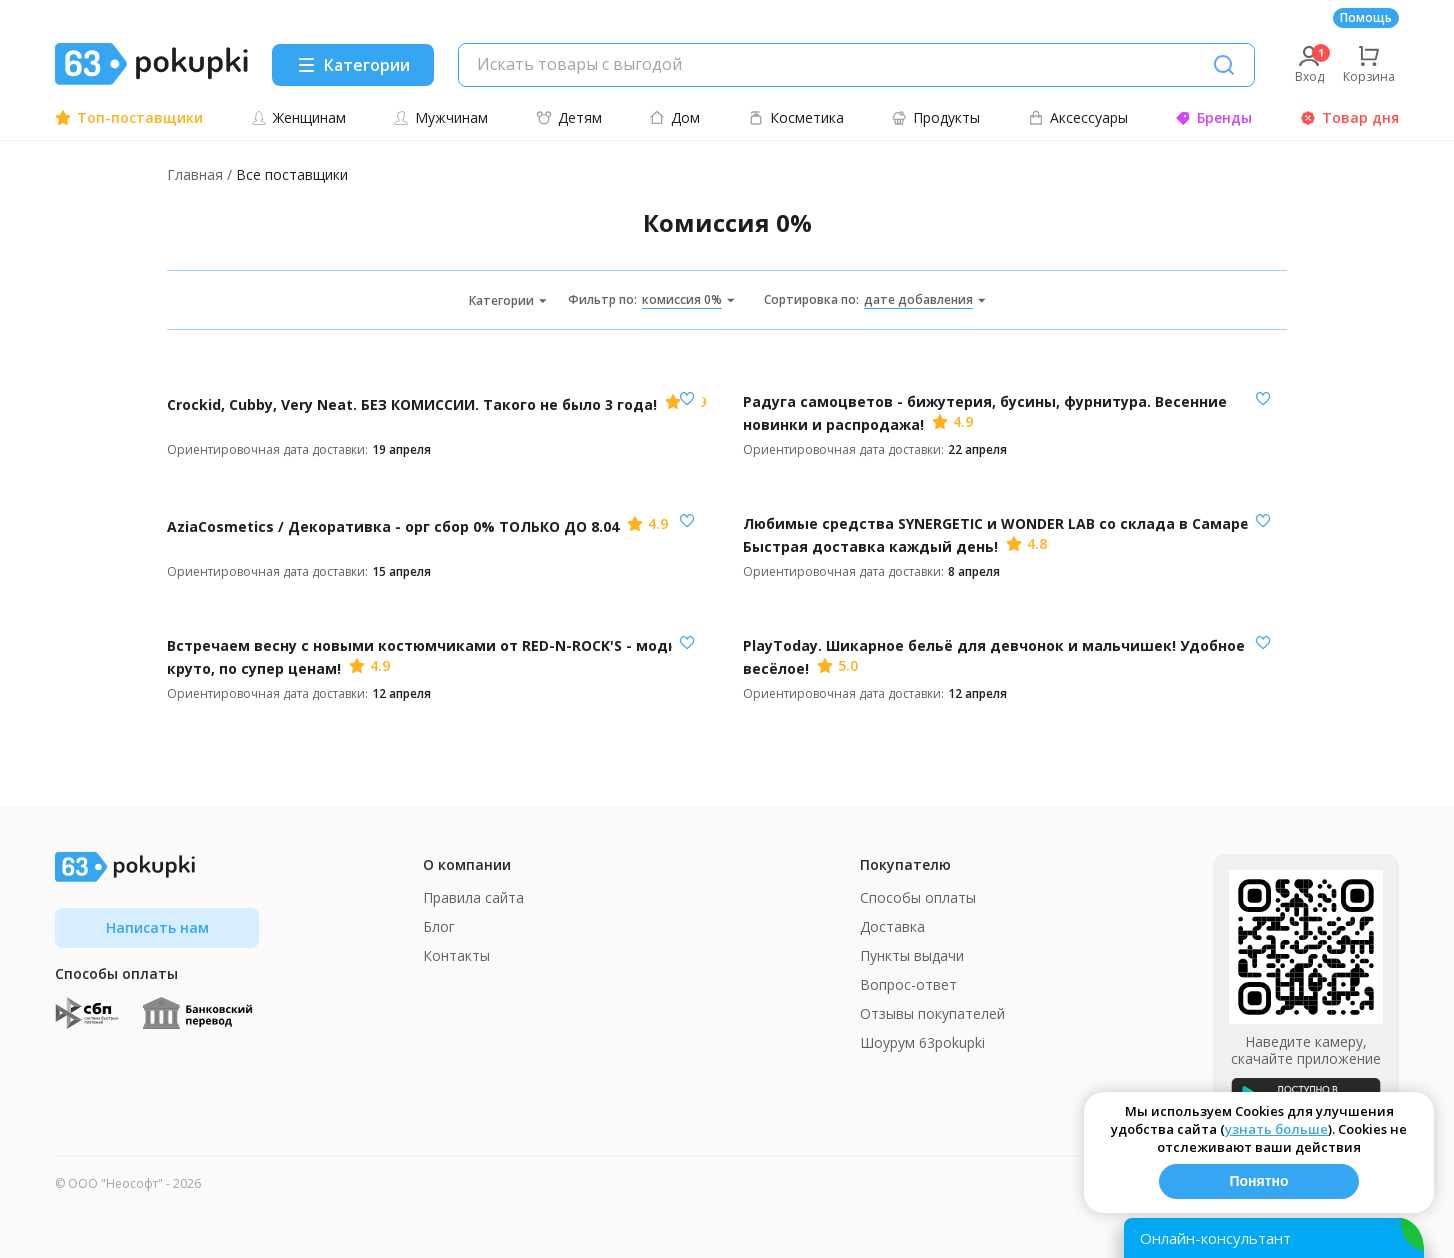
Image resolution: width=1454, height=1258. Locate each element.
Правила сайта (473, 897)
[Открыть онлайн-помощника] (1274, 1238)
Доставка (892, 926)
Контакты (456, 955)
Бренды (1213, 117)
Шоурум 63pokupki (922, 1042)
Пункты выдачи (912, 955)
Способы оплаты (918, 897)
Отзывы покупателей (932, 1013)
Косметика (796, 117)
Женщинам (298, 117)
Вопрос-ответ (908, 984)
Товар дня (1349, 117)
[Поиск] (1224, 65)
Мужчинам (440, 117)
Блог (439, 926)
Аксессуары (1078, 117)
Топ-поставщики (129, 117)
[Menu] (353, 65)
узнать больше (1276, 1129)
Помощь (1366, 17)
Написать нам (157, 927)
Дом (674, 117)
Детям (569, 117)
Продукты (935, 117)
